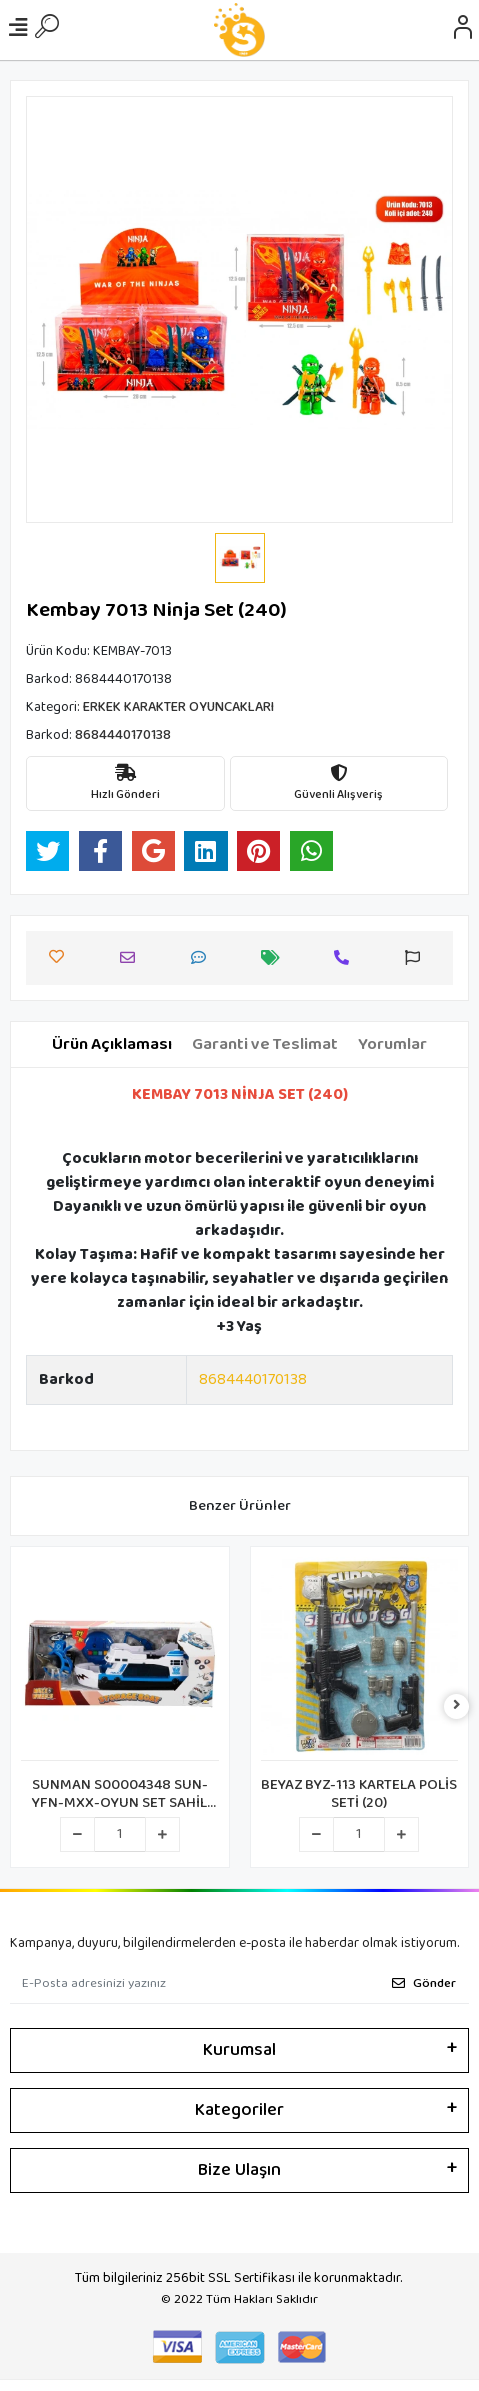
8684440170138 (253, 1379)
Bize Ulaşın (239, 2170)
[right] (457, 1706)
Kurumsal (239, 2050)
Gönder (424, 1983)
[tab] (112, 1045)
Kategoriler (239, 2110)
